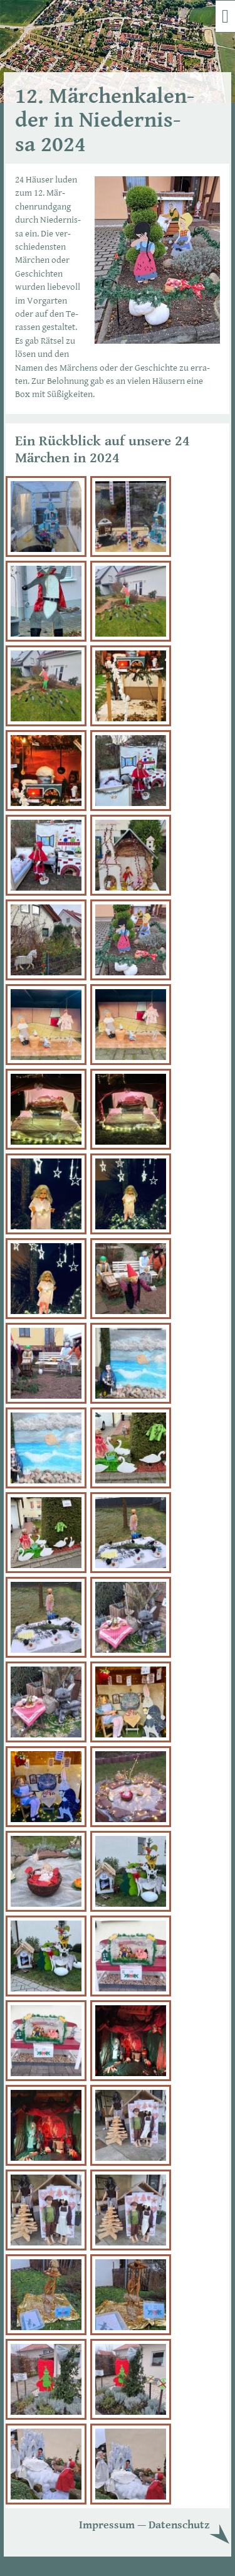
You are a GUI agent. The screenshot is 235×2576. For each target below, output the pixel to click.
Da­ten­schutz (179, 2524)
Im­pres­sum (107, 2524)
